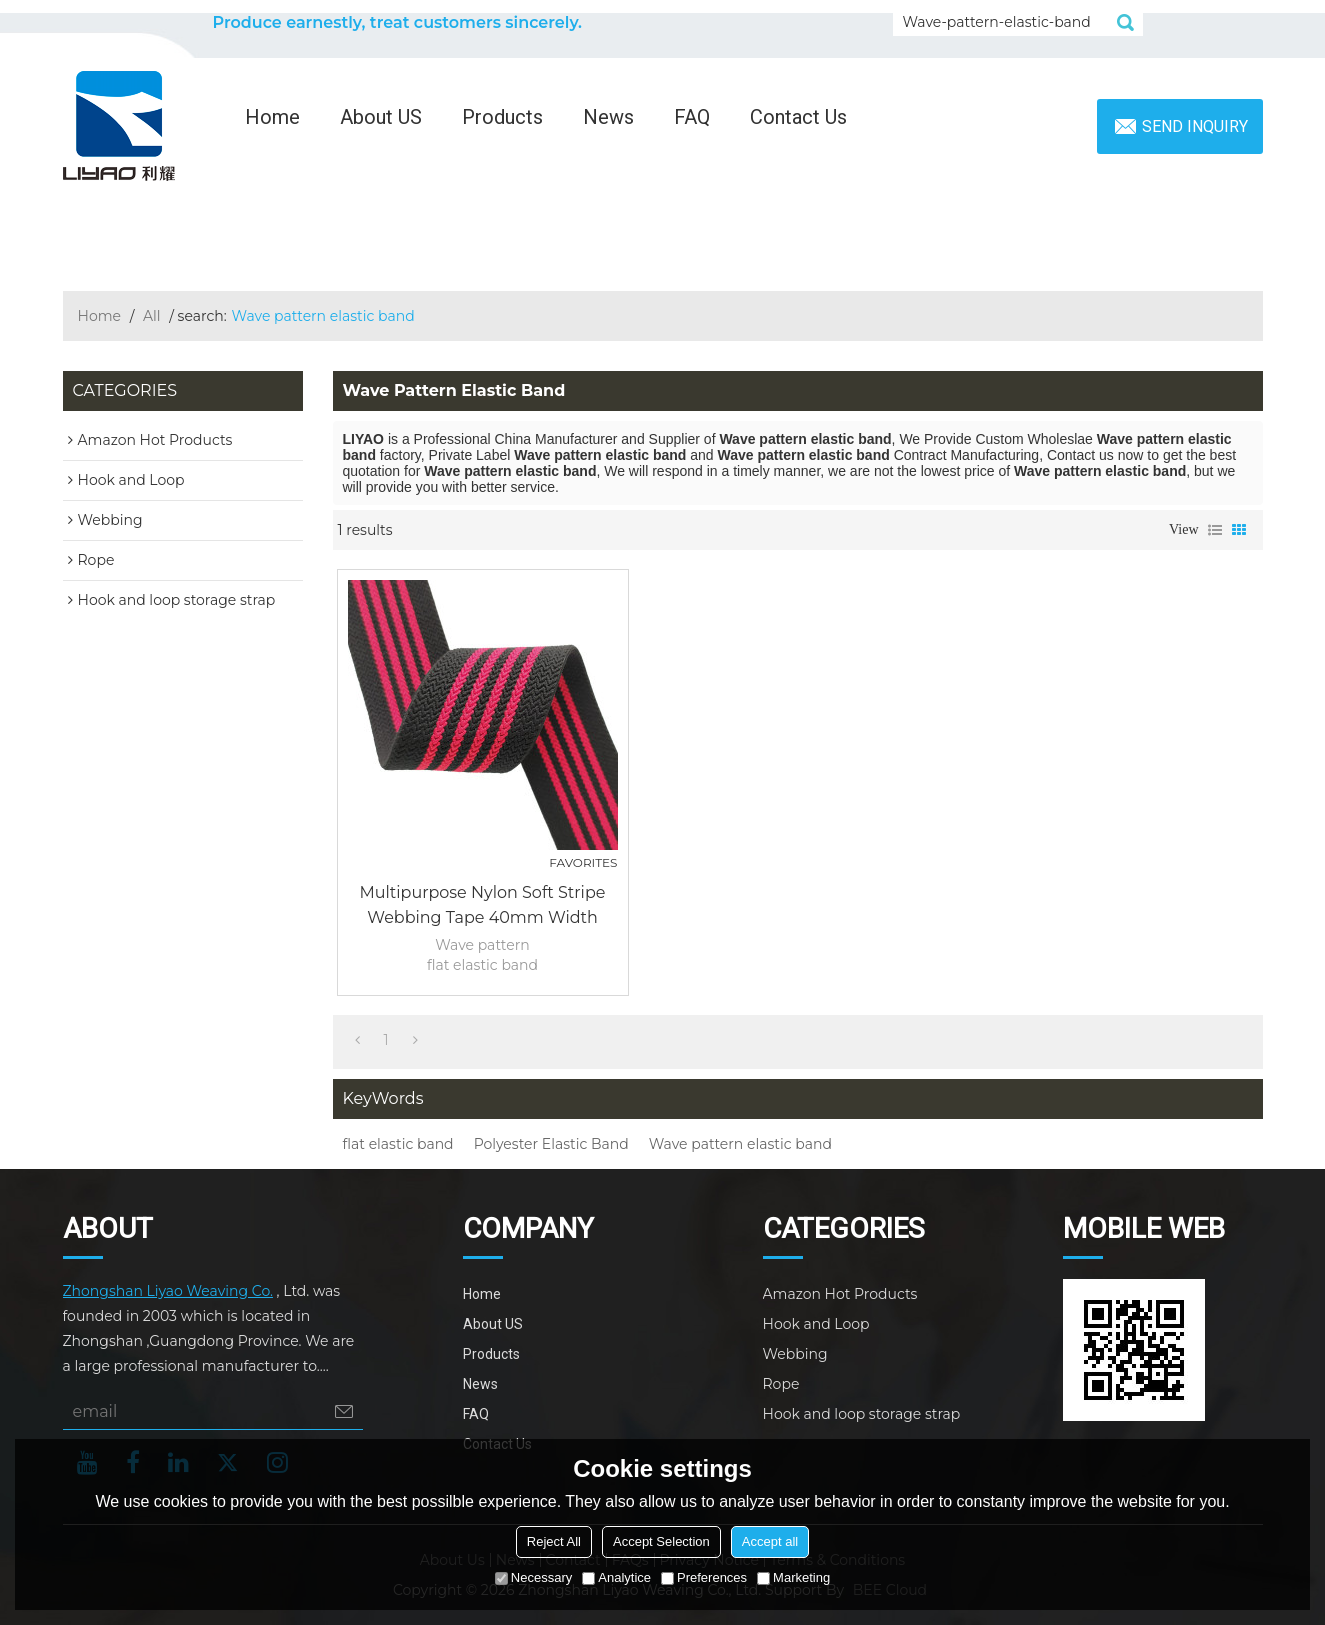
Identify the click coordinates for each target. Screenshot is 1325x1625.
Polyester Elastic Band (551, 1144)
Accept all (770, 1541)
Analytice (616, 1577)
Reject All (554, 1541)
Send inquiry (1195, 126)
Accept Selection (661, 1541)
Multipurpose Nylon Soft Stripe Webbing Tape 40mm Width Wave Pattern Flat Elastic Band (482, 906)
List (1215, 530)
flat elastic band (398, 1144)
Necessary (533, 1577)
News (608, 117)
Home (272, 117)
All (152, 316)
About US (381, 117)
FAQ (692, 117)
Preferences (704, 1577)
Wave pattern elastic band (740, 1144)
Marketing (793, 1577)
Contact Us (798, 117)
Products (502, 117)
